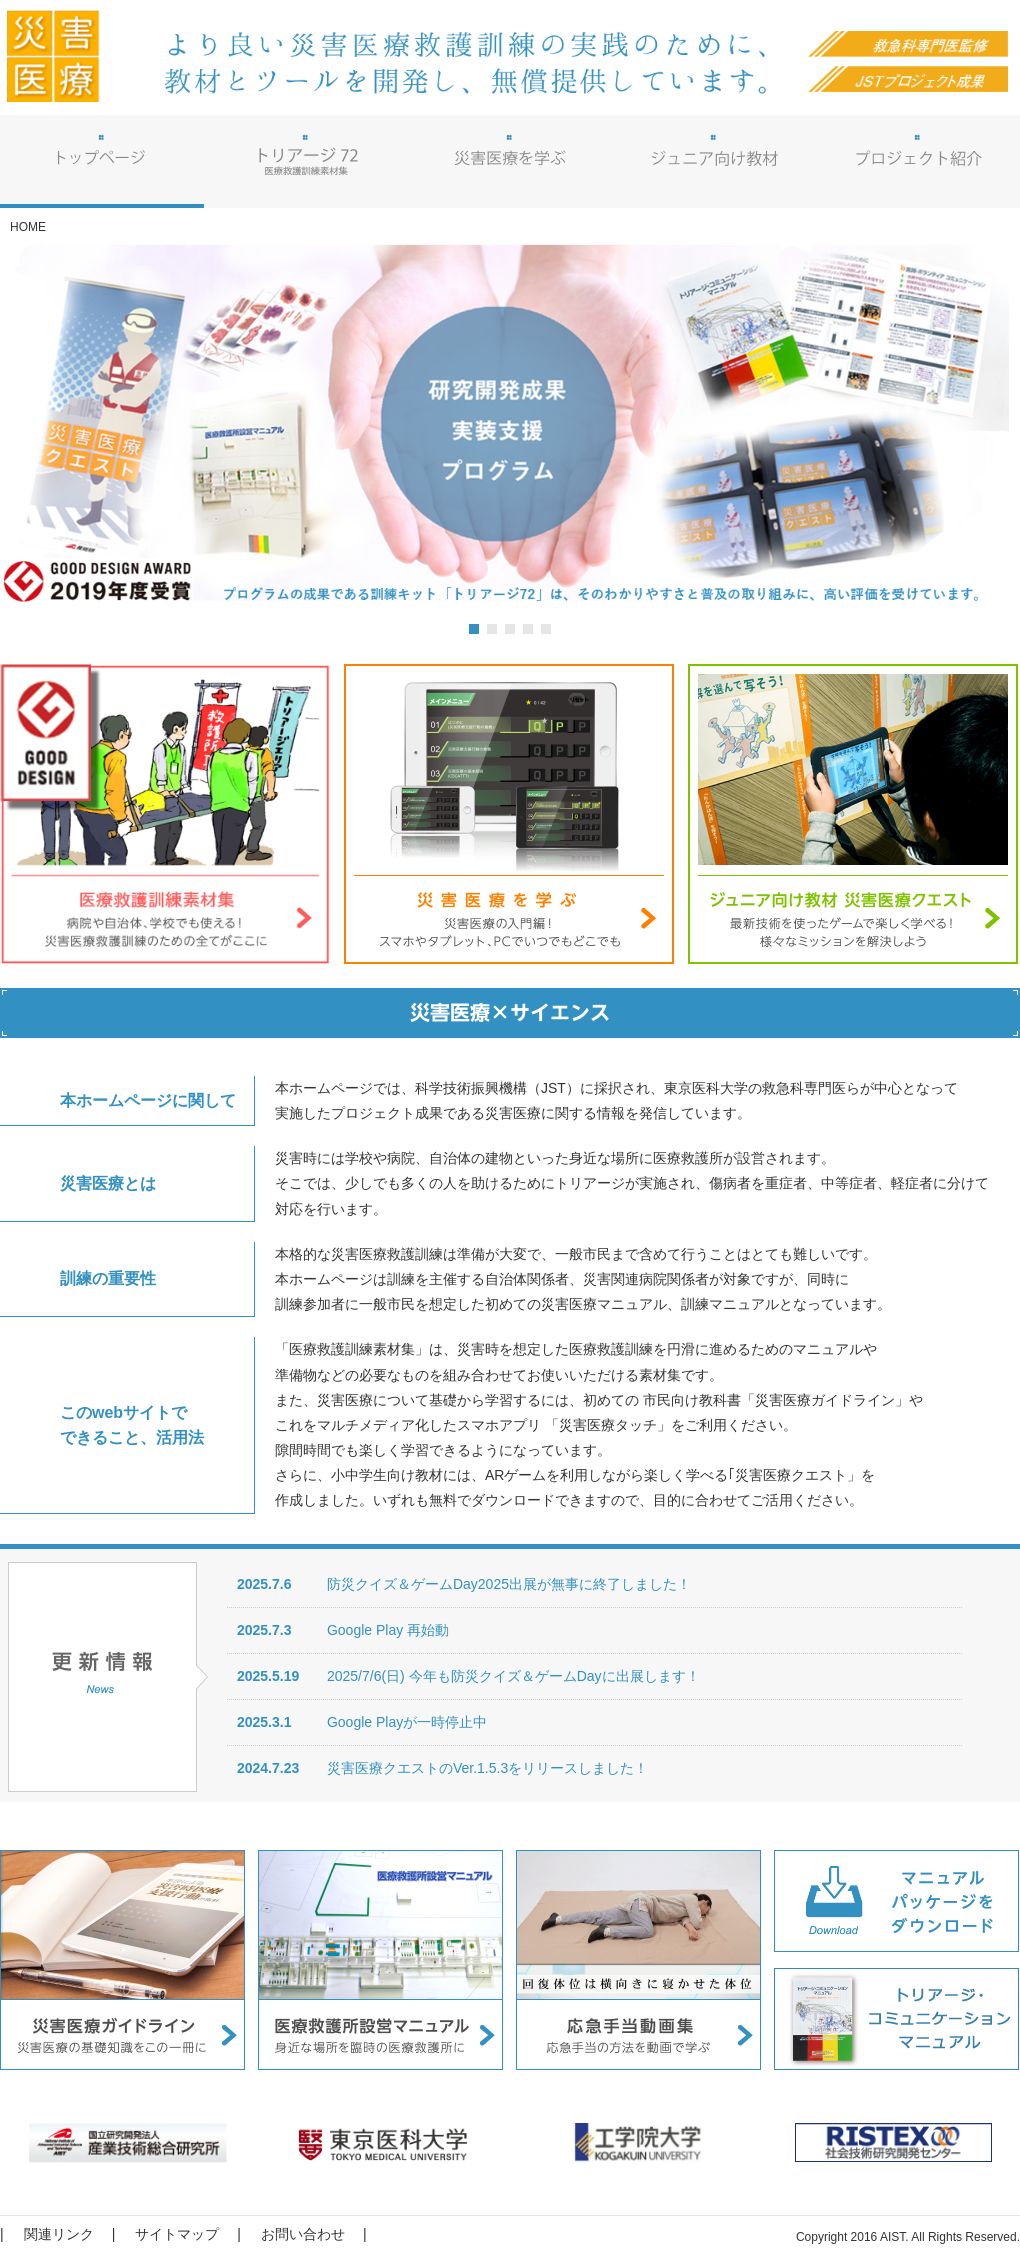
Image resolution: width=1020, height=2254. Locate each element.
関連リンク (59, 2234)
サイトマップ (177, 2234)
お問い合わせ (303, 2234)
